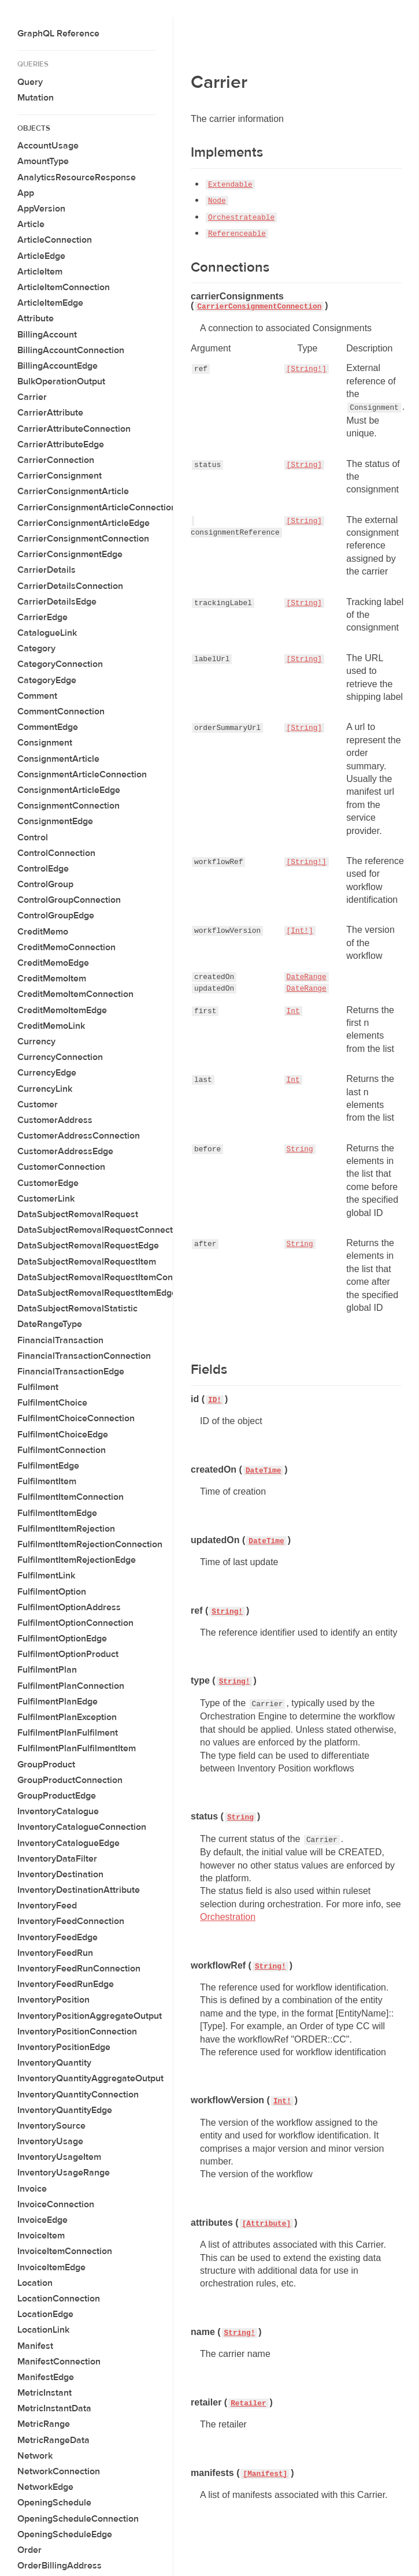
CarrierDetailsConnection (70, 586)
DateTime (263, 1470)
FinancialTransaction (60, 1340)
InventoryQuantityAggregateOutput (90, 2078)
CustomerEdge (48, 1183)
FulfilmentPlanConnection (70, 1686)
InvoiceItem (41, 2235)
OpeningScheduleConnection (78, 2519)
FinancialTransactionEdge (70, 1371)
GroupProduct (46, 1764)
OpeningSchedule (54, 2502)
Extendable (230, 184)
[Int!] (300, 930)
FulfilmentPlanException (67, 1717)
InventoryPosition (53, 2000)
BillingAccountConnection (70, 350)
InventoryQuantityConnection (78, 2094)
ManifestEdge (45, 2377)
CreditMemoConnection (66, 947)
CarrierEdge (42, 617)
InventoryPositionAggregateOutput (89, 2016)
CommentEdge (47, 727)
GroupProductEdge (56, 1796)
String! (227, 1611)
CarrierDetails (46, 570)
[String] (304, 465)
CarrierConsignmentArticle (73, 491)
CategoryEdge (46, 680)
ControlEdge (43, 868)
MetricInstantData (54, 2408)
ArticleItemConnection (63, 287)
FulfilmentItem (46, 1481)
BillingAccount (47, 334)
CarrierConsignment (59, 475)
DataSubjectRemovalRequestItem (86, 1261)
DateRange (307, 977)
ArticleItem (39, 271)
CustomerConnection (61, 1167)
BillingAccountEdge (57, 366)
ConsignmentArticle (58, 759)
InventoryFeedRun (55, 1953)
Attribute (35, 318)
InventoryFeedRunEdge (65, 1984)
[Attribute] (266, 2223)
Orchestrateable (241, 217)
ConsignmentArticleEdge (68, 790)
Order (29, 2550)
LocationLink (43, 2330)
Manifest (35, 2346)
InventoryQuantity (54, 2063)
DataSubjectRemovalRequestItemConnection (110, 1277)
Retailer (248, 2403)
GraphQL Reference (58, 33)
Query (30, 82)
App (25, 193)
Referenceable (237, 233)
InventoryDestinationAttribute (78, 1890)
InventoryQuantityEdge (64, 2110)
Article (31, 224)
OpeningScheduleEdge (64, 2534)
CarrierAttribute (50, 412)
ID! (214, 1400)
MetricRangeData (53, 2440)
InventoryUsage (50, 2141)
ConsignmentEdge (55, 821)
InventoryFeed (47, 1905)
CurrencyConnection (60, 1057)
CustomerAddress (54, 1120)
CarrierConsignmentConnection (83, 538)
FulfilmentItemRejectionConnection (89, 1544)
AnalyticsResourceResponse (76, 177)
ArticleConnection (54, 240)
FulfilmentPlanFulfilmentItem (76, 1748)
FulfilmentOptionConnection (75, 1623)
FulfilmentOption (51, 1592)
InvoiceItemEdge (51, 2267)
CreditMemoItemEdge (62, 1010)
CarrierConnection (55, 460)
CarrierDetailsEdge (57, 601)
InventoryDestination (60, 1874)
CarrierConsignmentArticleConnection (96, 507)
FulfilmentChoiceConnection (76, 1418)
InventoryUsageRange (63, 2172)
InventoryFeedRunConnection (78, 1968)
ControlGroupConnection (69, 900)
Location (35, 2283)
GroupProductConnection (70, 1780)
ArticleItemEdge (50, 303)
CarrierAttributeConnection (74, 429)
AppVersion (41, 208)
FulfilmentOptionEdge (62, 1638)
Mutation (35, 97)
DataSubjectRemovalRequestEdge (88, 1245)
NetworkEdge (45, 2487)
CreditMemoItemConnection (75, 994)
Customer (37, 1104)
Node (217, 201)
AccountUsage (48, 145)
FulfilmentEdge (48, 1466)
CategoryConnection (60, 664)
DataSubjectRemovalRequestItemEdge (97, 1293)
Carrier (32, 397)
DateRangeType (49, 1324)
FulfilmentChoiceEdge (62, 1434)
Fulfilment (37, 1387)
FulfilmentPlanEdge (57, 1701)
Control (32, 837)
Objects (33, 128)
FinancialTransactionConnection (84, 1356)
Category (36, 648)
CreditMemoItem (51, 978)
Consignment (44, 742)
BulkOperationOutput (61, 381)
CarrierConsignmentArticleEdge (83, 523)
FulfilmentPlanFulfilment (67, 1733)
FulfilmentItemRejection (66, 1529)
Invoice (32, 2189)
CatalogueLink (47, 633)
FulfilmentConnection (61, 1450)
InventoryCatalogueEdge (68, 1843)
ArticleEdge (41, 256)
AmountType (43, 161)
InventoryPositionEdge (63, 2047)
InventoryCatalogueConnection (81, 1827)
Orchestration (227, 1917)
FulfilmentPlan (47, 1670)
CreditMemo (42, 931)
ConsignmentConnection (68, 805)
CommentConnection (61, 711)
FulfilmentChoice (52, 1403)
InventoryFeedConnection (70, 1921)
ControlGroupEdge (55, 915)
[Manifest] (265, 2474)
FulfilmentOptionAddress (69, 1607)
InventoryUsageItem (59, 2157)
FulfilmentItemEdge (57, 1513)
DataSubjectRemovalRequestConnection (101, 1230)
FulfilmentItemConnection (70, 1497)
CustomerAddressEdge (65, 1151)
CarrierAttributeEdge (60, 444)
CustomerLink (46, 1198)
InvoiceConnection (55, 2204)
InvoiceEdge (42, 2220)
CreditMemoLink (51, 1026)
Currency (36, 1041)
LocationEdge (45, 2314)
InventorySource (51, 2126)
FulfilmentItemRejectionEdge (76, 1560)
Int (293, 1011)
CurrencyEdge (46, 1072)
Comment (37, 696)
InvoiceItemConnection (64, 2251)
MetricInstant (44, 2393)
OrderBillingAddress (59, 2565)
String (300, 1149)
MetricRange (43, 2424)
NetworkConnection (58, 2471)
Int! (282, 2101)
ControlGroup (45, 884)
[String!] (307, 369)
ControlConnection (56, 853)
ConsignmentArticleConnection (82, 774)
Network (35, 2456)
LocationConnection (58, 2298)
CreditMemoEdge (53, 963)
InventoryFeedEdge (57, 1937)
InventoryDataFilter (57, 1859)
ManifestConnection (59, 2361)
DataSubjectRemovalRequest (77, 1214)
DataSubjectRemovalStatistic (77, 1308)
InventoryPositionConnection (77, 2031)
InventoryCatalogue (58, 1811)
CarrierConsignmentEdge (70, 554)
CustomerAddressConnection (78, 1135)
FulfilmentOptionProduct (67, 1654)
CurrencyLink (44, 1089)
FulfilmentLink (46, 1575)
